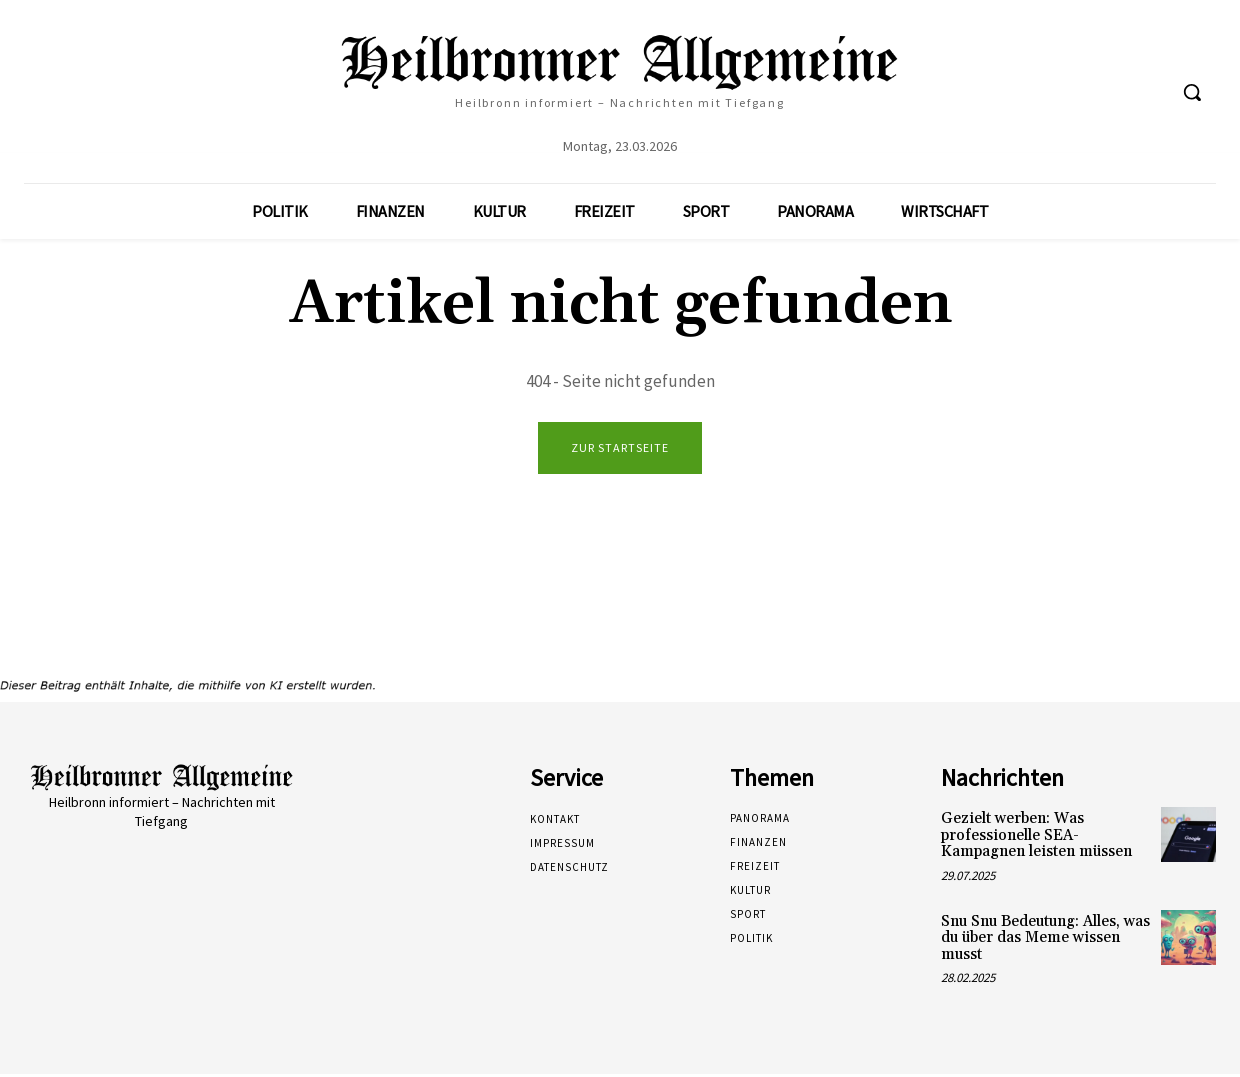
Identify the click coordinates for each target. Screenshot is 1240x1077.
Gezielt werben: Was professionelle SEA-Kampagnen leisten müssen (1036, 838)
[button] (1192, 92)
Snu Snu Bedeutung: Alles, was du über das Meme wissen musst (1045, 941)
